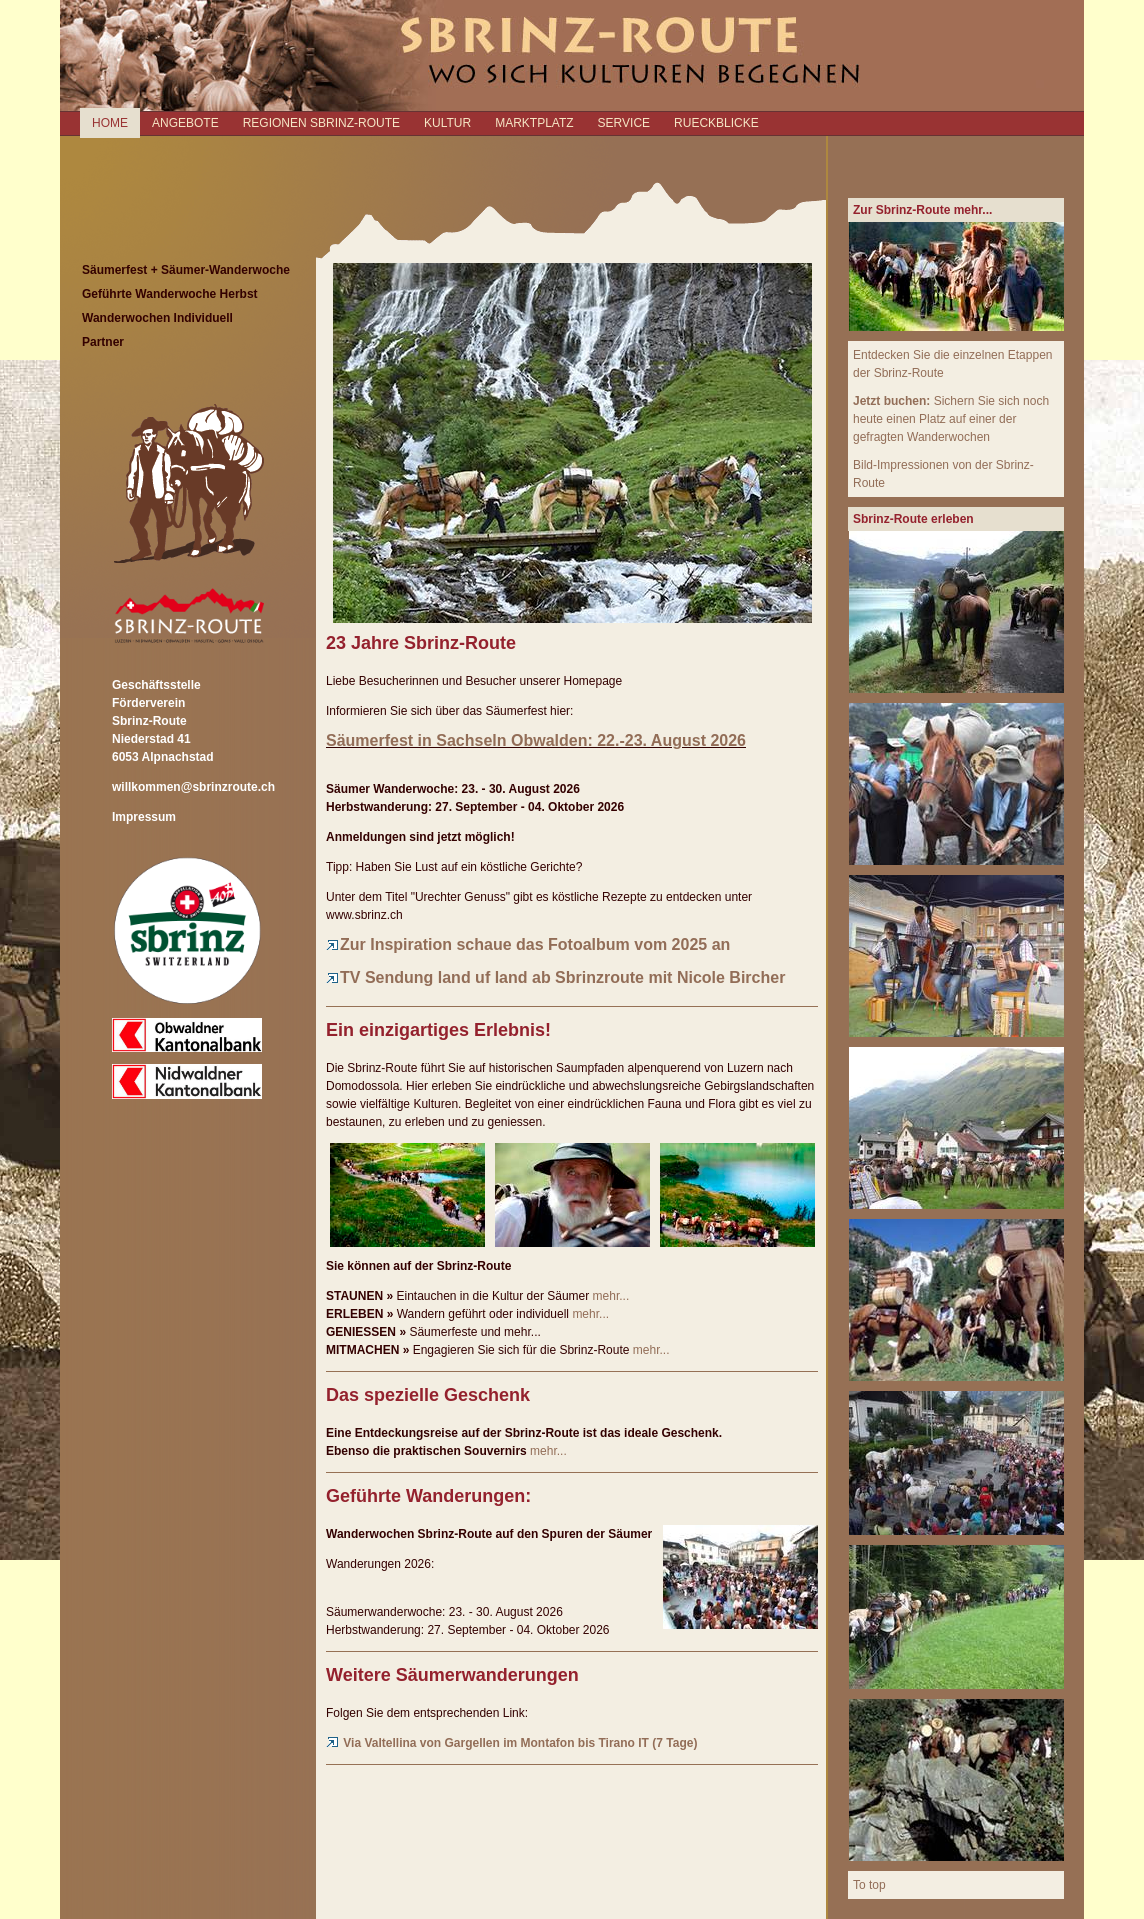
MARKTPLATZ (534, 123)
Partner (103, 342)
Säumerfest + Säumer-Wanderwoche (186, 270)
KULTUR (447, 123)
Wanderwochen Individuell (157, 318)
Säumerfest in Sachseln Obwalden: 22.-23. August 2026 (536, 740)
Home (110, 123)
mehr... (611, 1296)
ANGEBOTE (185, 123)
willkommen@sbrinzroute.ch (193, 787)
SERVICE (624, 123)
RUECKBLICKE (716, 123)
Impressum (144, 817)
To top (869, 1885)
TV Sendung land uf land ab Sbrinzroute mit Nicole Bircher (555, 977)
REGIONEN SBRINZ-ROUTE (321, 123)
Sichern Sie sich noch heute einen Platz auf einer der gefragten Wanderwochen (951, 419)
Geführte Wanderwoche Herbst (170, 294)
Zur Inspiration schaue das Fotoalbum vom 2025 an (528, 944)
